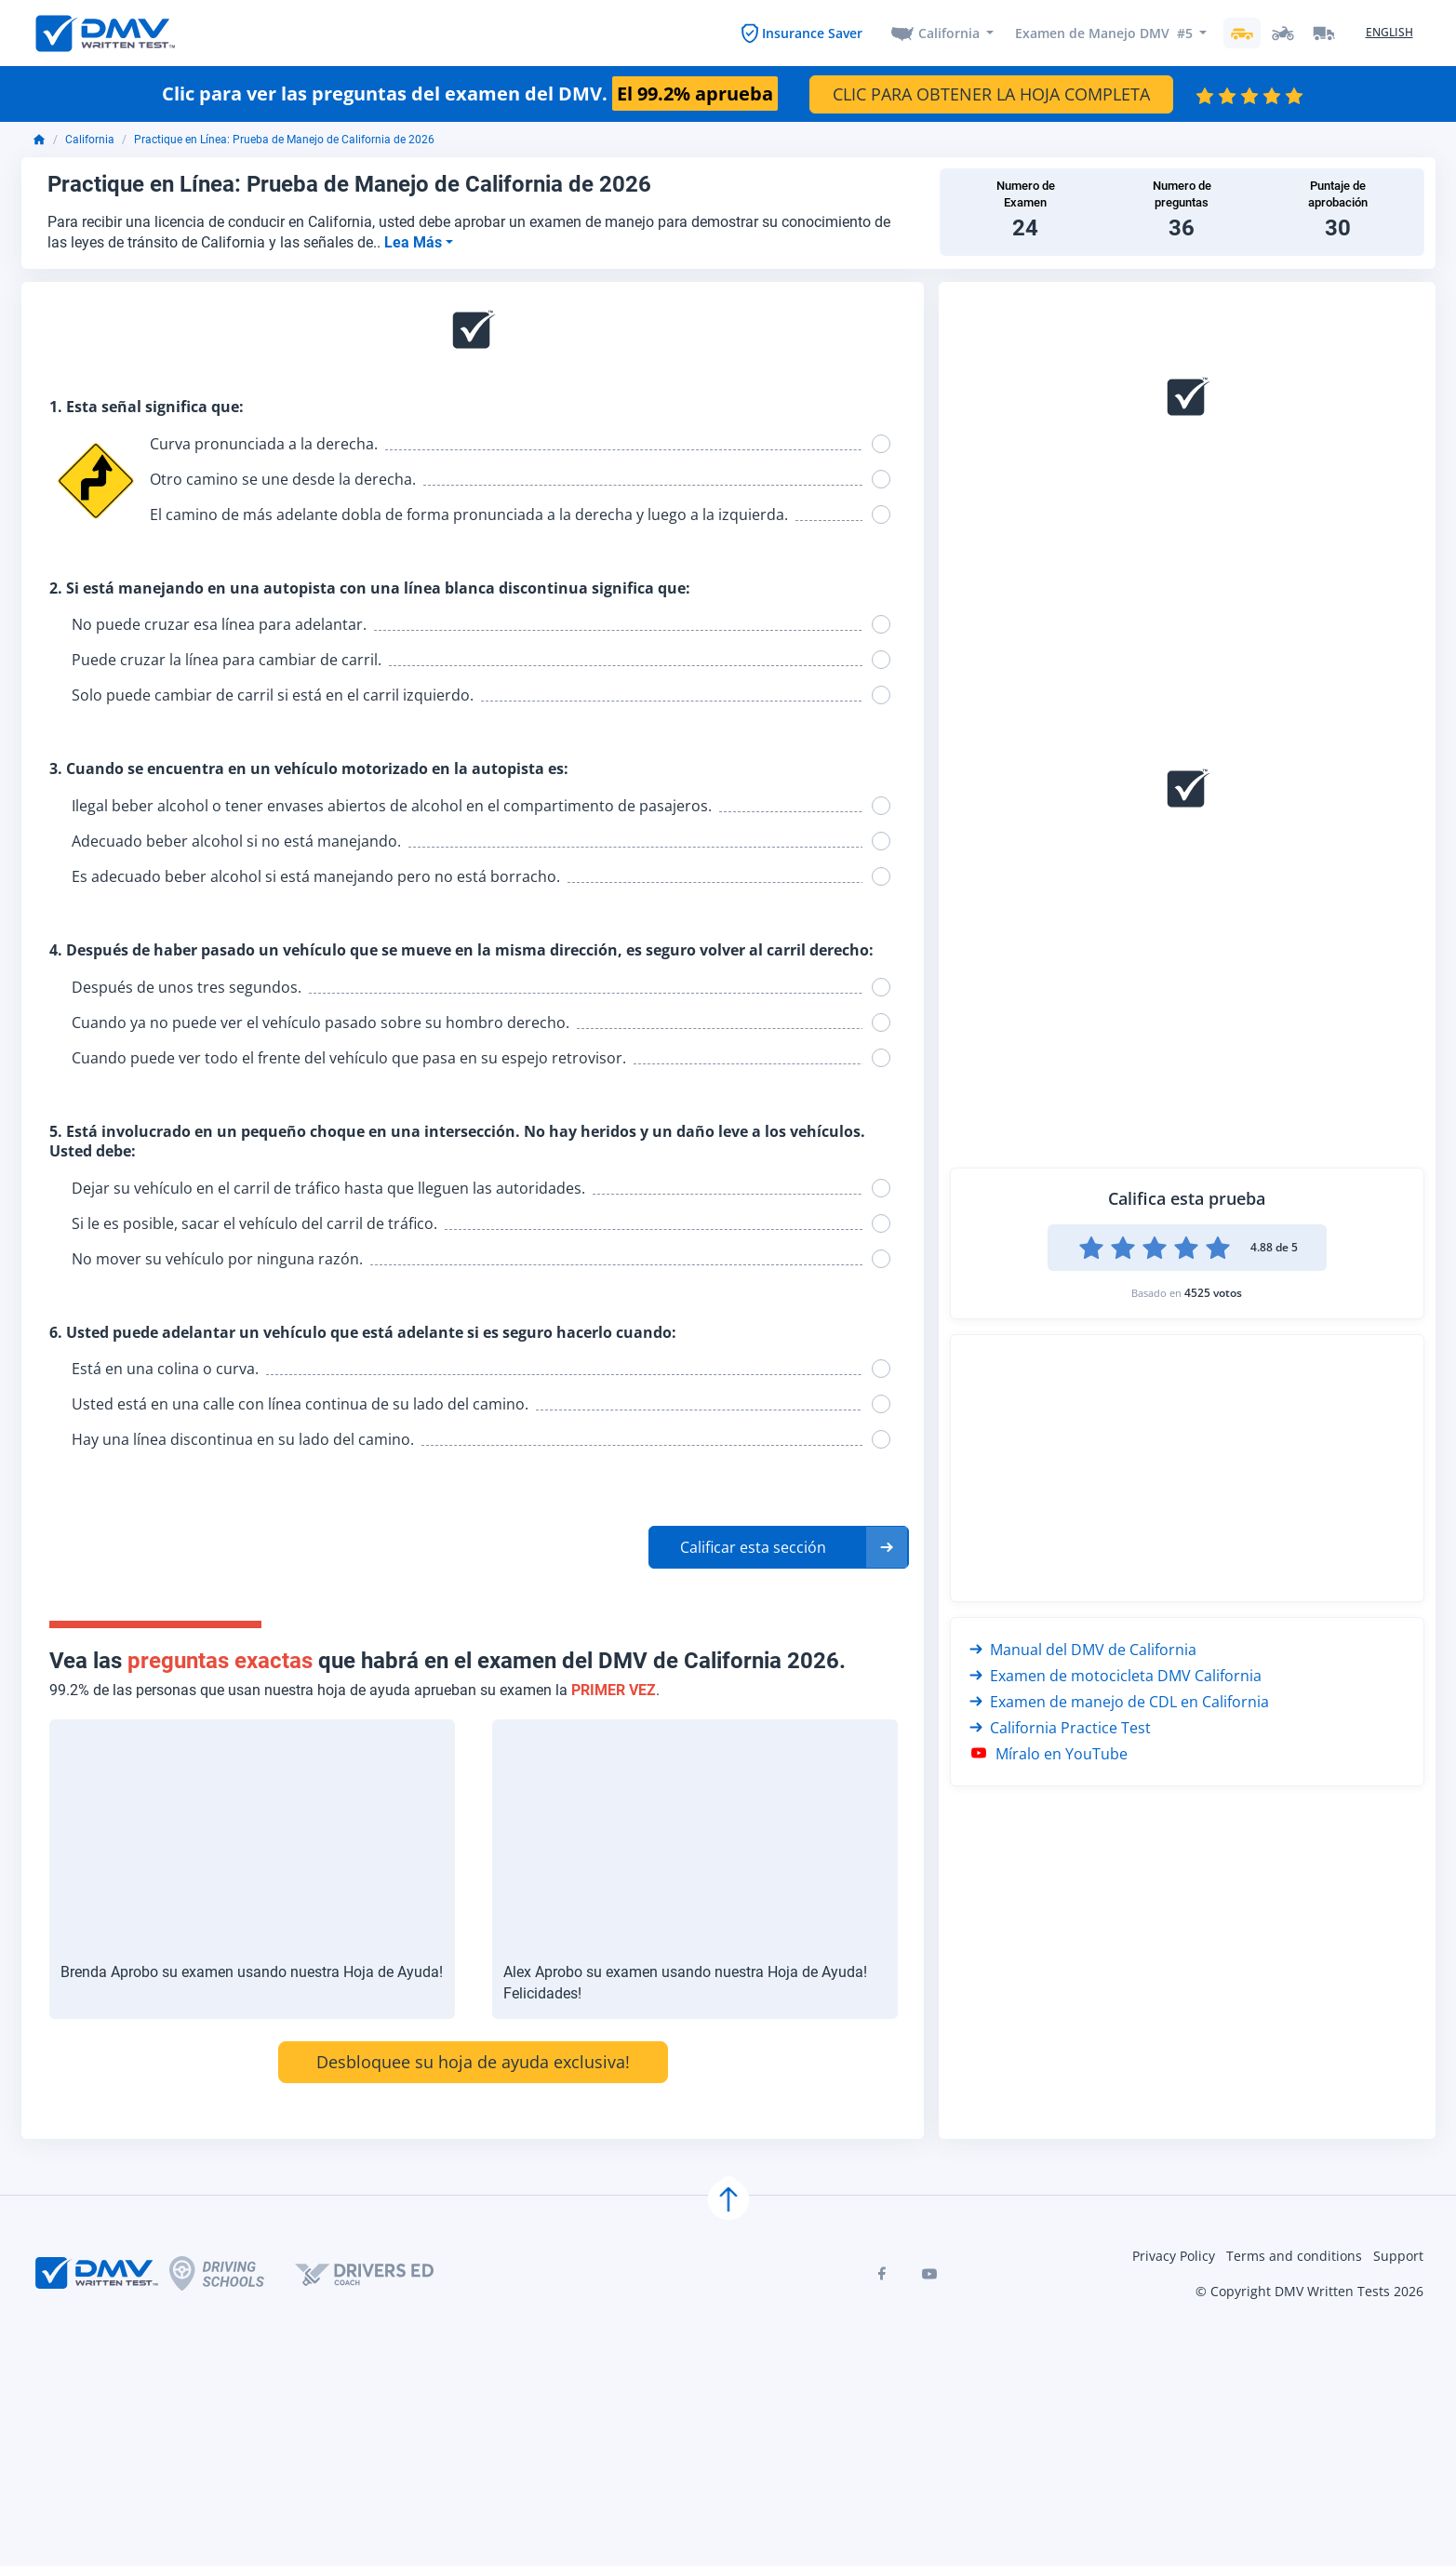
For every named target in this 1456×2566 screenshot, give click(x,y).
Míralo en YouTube (1048, 1756)
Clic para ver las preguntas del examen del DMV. (470, 96)
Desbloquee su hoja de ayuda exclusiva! (473, 2063)
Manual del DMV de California (1082, 1651)
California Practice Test (1060, 1730)
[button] (778, 1550)
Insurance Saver (810, 34)
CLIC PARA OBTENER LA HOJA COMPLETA (991, 96)
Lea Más (415, 244)
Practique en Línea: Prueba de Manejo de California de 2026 (284, 142)
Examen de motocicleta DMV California (1115, 1677)
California (948, 34)
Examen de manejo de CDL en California (1119, 1704)
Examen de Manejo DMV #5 (1104, 34)
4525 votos (1213, 1295)
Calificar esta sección (753, 1550)
